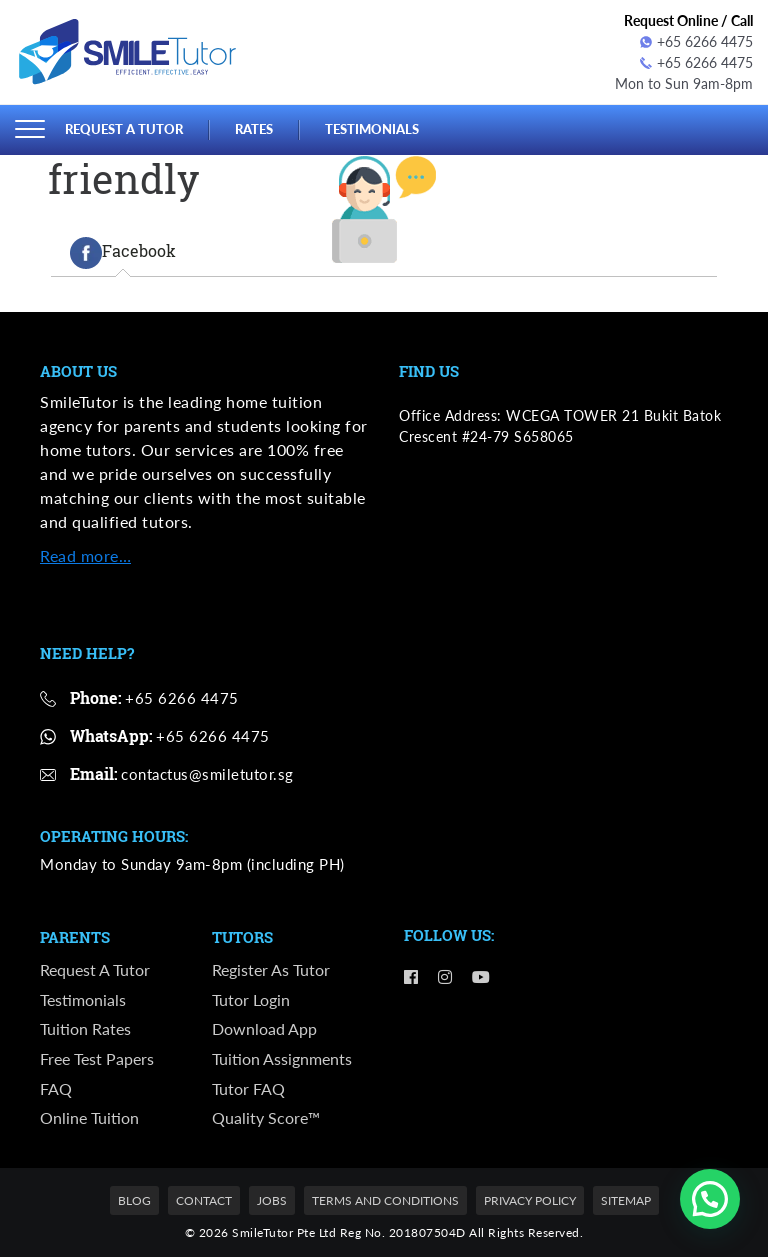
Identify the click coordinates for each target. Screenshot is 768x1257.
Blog (134, 1200)
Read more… (85, 555)
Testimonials (372, 129)
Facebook (123, 253)
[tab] (123, 253)
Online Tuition (89, 1117)
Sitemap (626, 1200)
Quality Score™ (266, 1117)
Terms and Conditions (385, 1200)
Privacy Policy (530, 1200)
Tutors (242, 938)
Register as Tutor (271, 969)
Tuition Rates (85, 1028)
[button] (710, 1199)
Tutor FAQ (248, 1088)
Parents (75, 938)
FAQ (56, 1088)
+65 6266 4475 (696, 41)
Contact (204, 1200)
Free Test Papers (97, 1058)
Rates (254, 129)
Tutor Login (251, 999)
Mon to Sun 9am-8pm (684, 83)
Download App (264, 1028)
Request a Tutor (124, 129)
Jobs (272, 1200)
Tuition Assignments (282, 1058)
